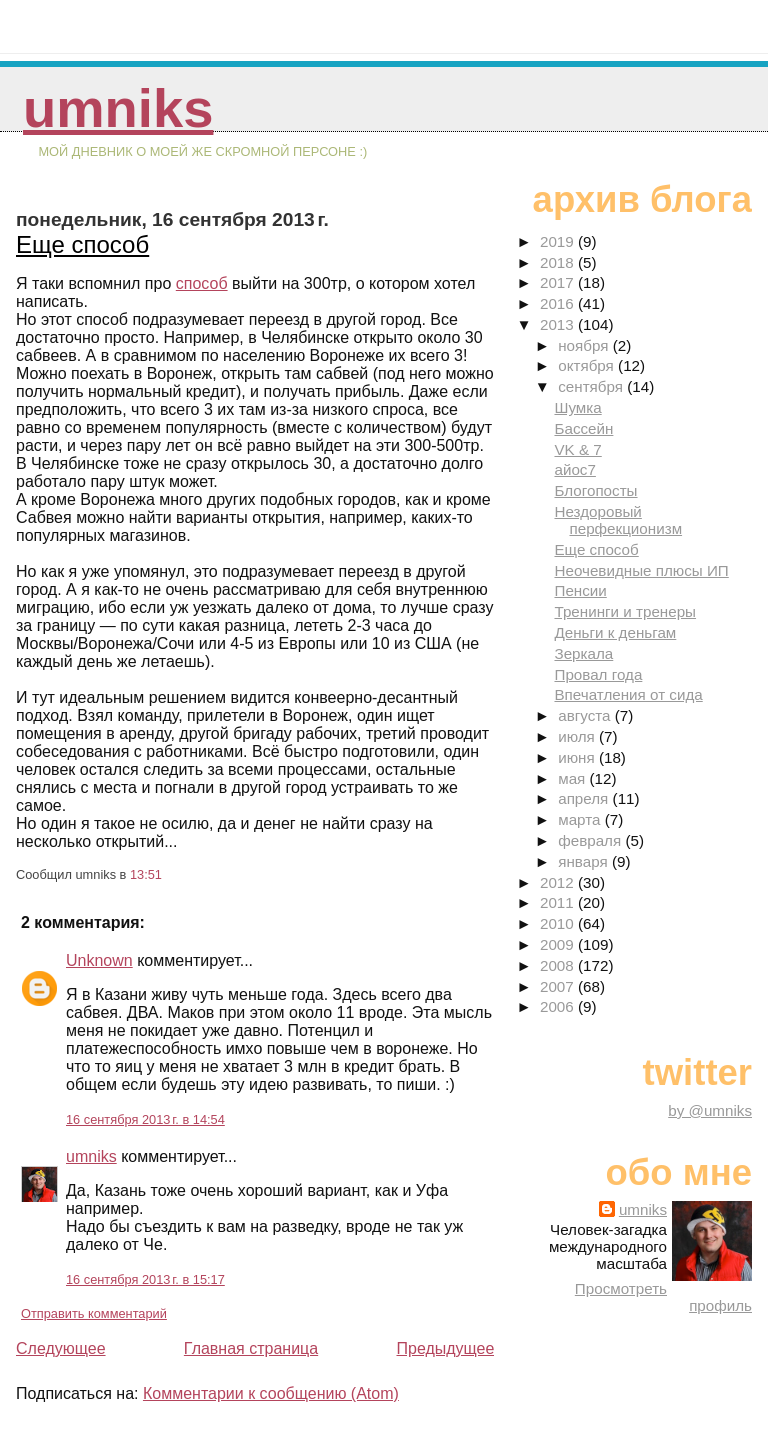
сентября (592, 386)
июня (578, 757)
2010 (559, 923)
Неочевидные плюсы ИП (641, 570)
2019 (559, 241)
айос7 (574, 469)
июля (578, 736)
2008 (559, 965)
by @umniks (710, 1110)
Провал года (598, 674)
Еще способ (82, 244)
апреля (585, 798)
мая (573, 778)
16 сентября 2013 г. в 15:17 (145, 1279)
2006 (559, 1006)
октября (588, 365)
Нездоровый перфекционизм (618, 520)
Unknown (99, 960)
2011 (559, 902)
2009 (559, 944)
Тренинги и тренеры (625, 611)
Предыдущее (445, 1348)
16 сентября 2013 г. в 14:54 (145, 1119)
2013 (559, 324)
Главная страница (251, 1348)
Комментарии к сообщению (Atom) (271, 1393)
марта (581, 819)
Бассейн (583, 428)
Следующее (61, 1348)
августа (586, 715)
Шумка (577, 407)
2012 (559, 882)
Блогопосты (595, 490)
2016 (559, 303)
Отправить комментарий (94, 1313)
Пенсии (580, 590)
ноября (585, 345)
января (585, 861)
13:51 (146, 874)
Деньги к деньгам (615, 632)
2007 (559, 986)
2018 (559, 262)
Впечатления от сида (628, 694)
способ (202, 283)
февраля (591, 840)
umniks (118, 108)
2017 (559, 282)
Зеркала (583, 653)
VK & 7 (577, 449)
